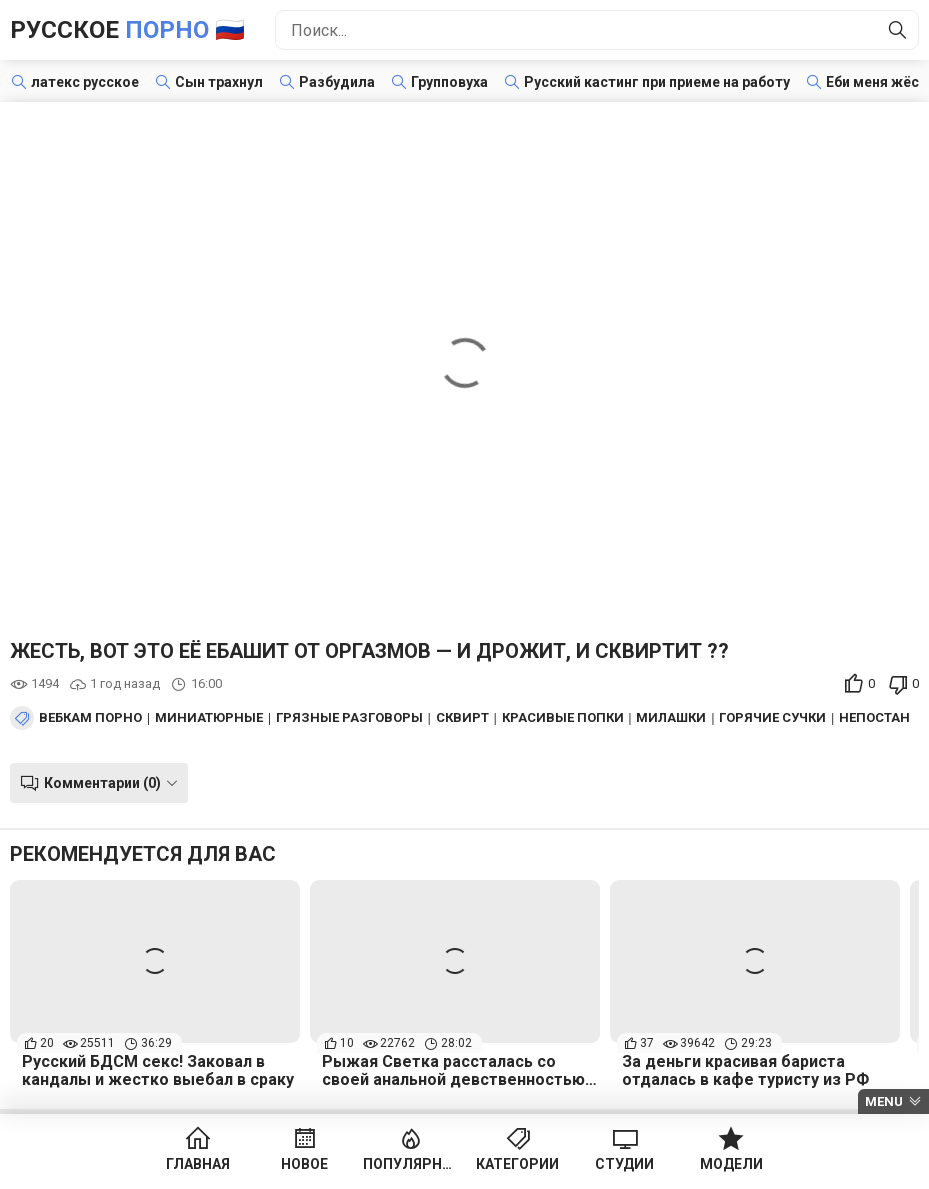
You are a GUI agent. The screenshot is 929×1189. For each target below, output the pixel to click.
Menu (884, 1101)
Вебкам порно (90, 718)
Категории (517, 1164)
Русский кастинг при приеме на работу (657, 82)
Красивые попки (563, 718)
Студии (624, 1164)
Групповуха (449, 82)
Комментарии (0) (102, 783)
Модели (731, 1164)
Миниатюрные (209, 718)
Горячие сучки (772, 718)
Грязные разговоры (349, 718)
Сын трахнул (219, 82)
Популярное (411, 1164)
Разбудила (337, 82)
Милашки (671, 718)
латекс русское (85, 82)
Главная (198, 1164)
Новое (304, 1164)
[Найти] (898, 30)
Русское (127, 30)
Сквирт (462, 718)
